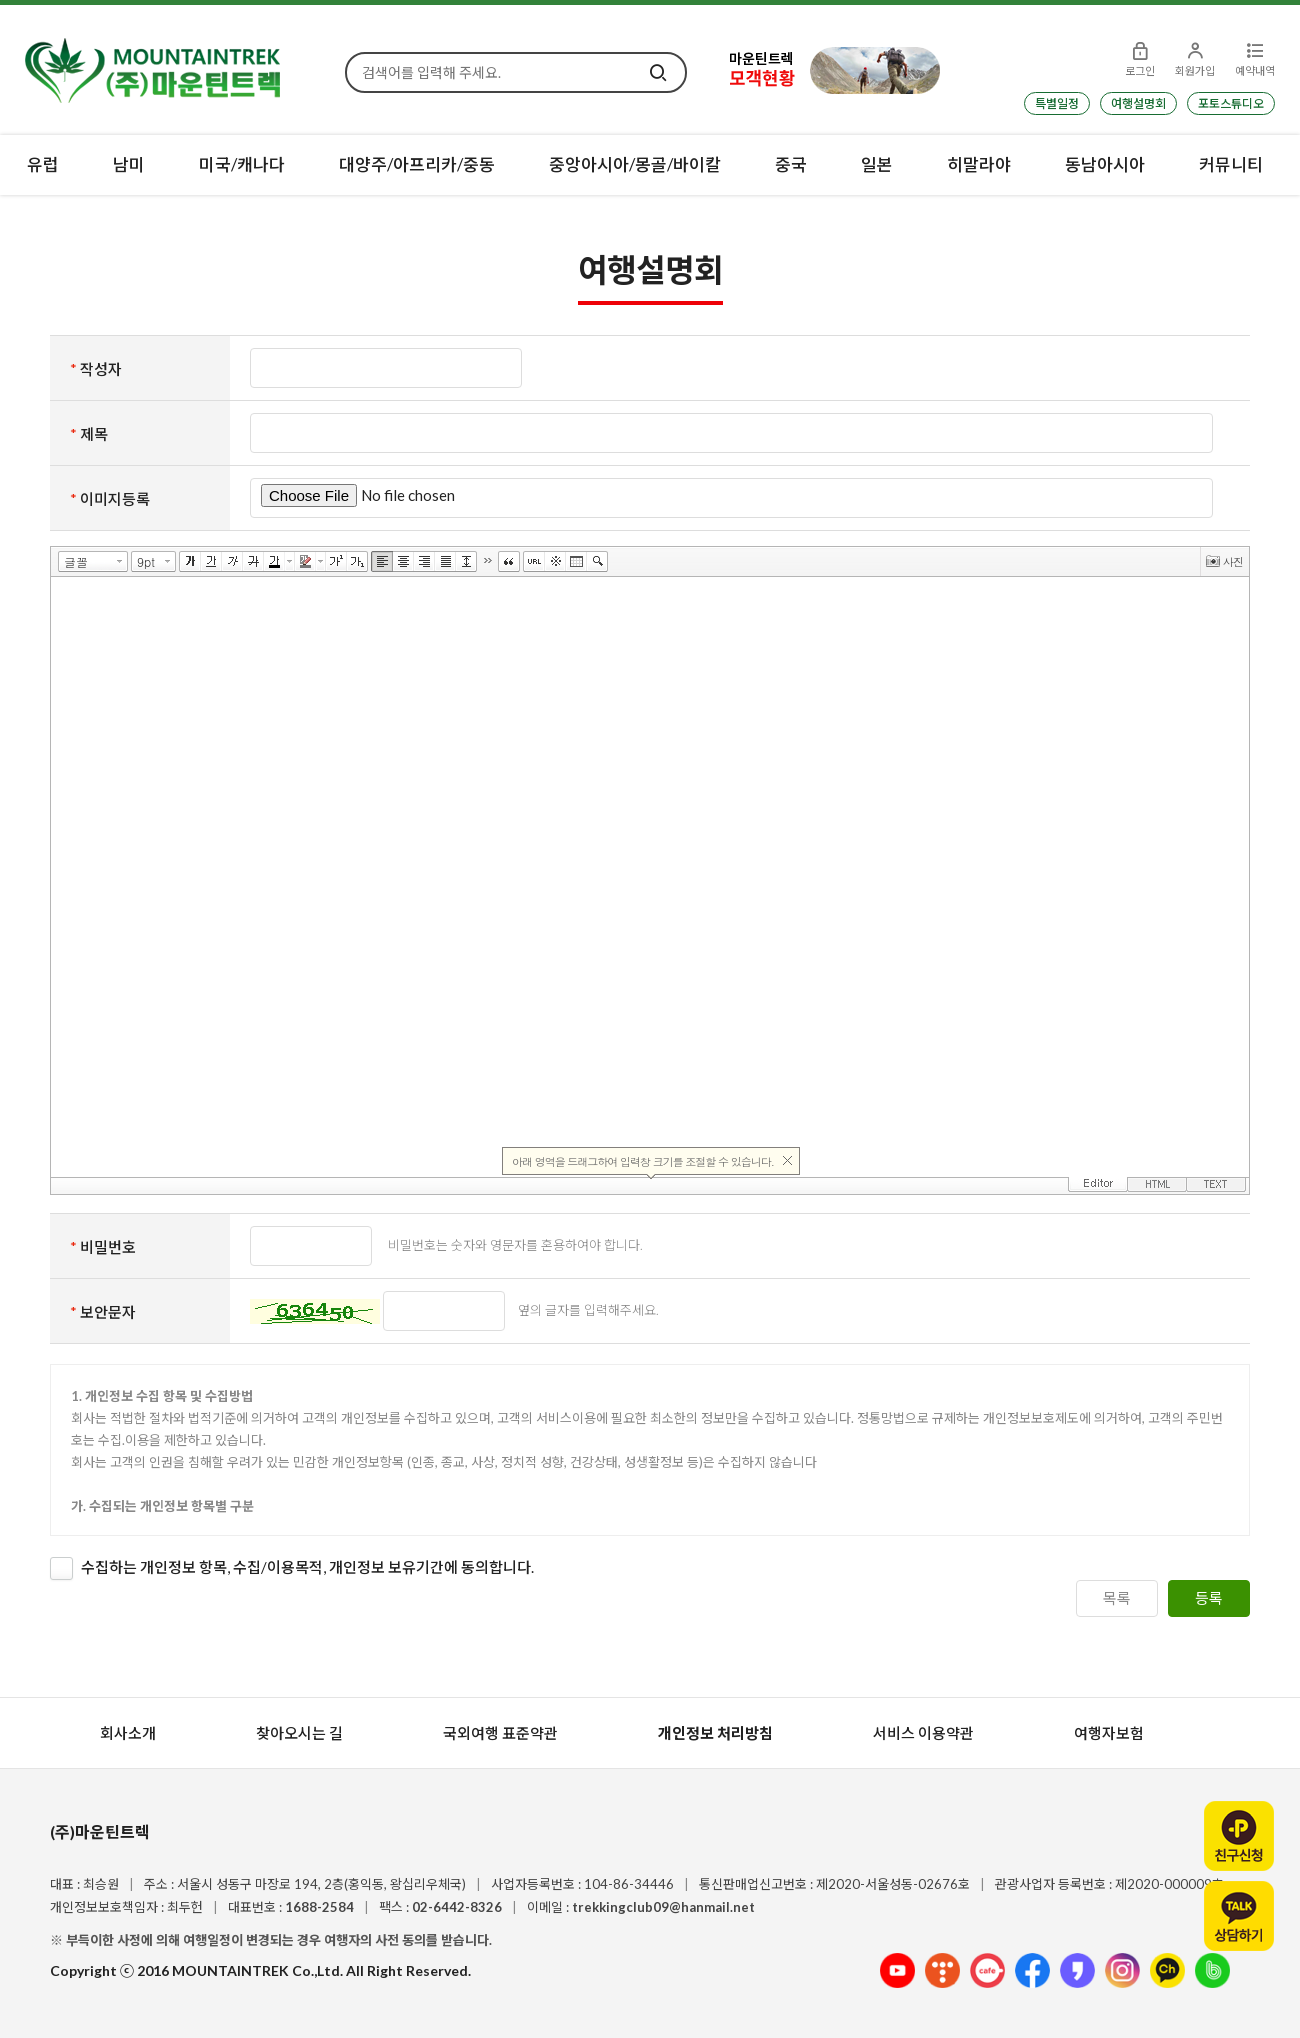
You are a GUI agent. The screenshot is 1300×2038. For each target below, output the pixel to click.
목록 (1117, 1598)
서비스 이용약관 (923, 1733)
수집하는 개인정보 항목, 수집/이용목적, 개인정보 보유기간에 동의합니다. (307, 1567)
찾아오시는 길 (299, 1733)
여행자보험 (1109, 1733)
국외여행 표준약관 (500, 1733)
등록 (1209, 1598)
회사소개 (128, 1733)
